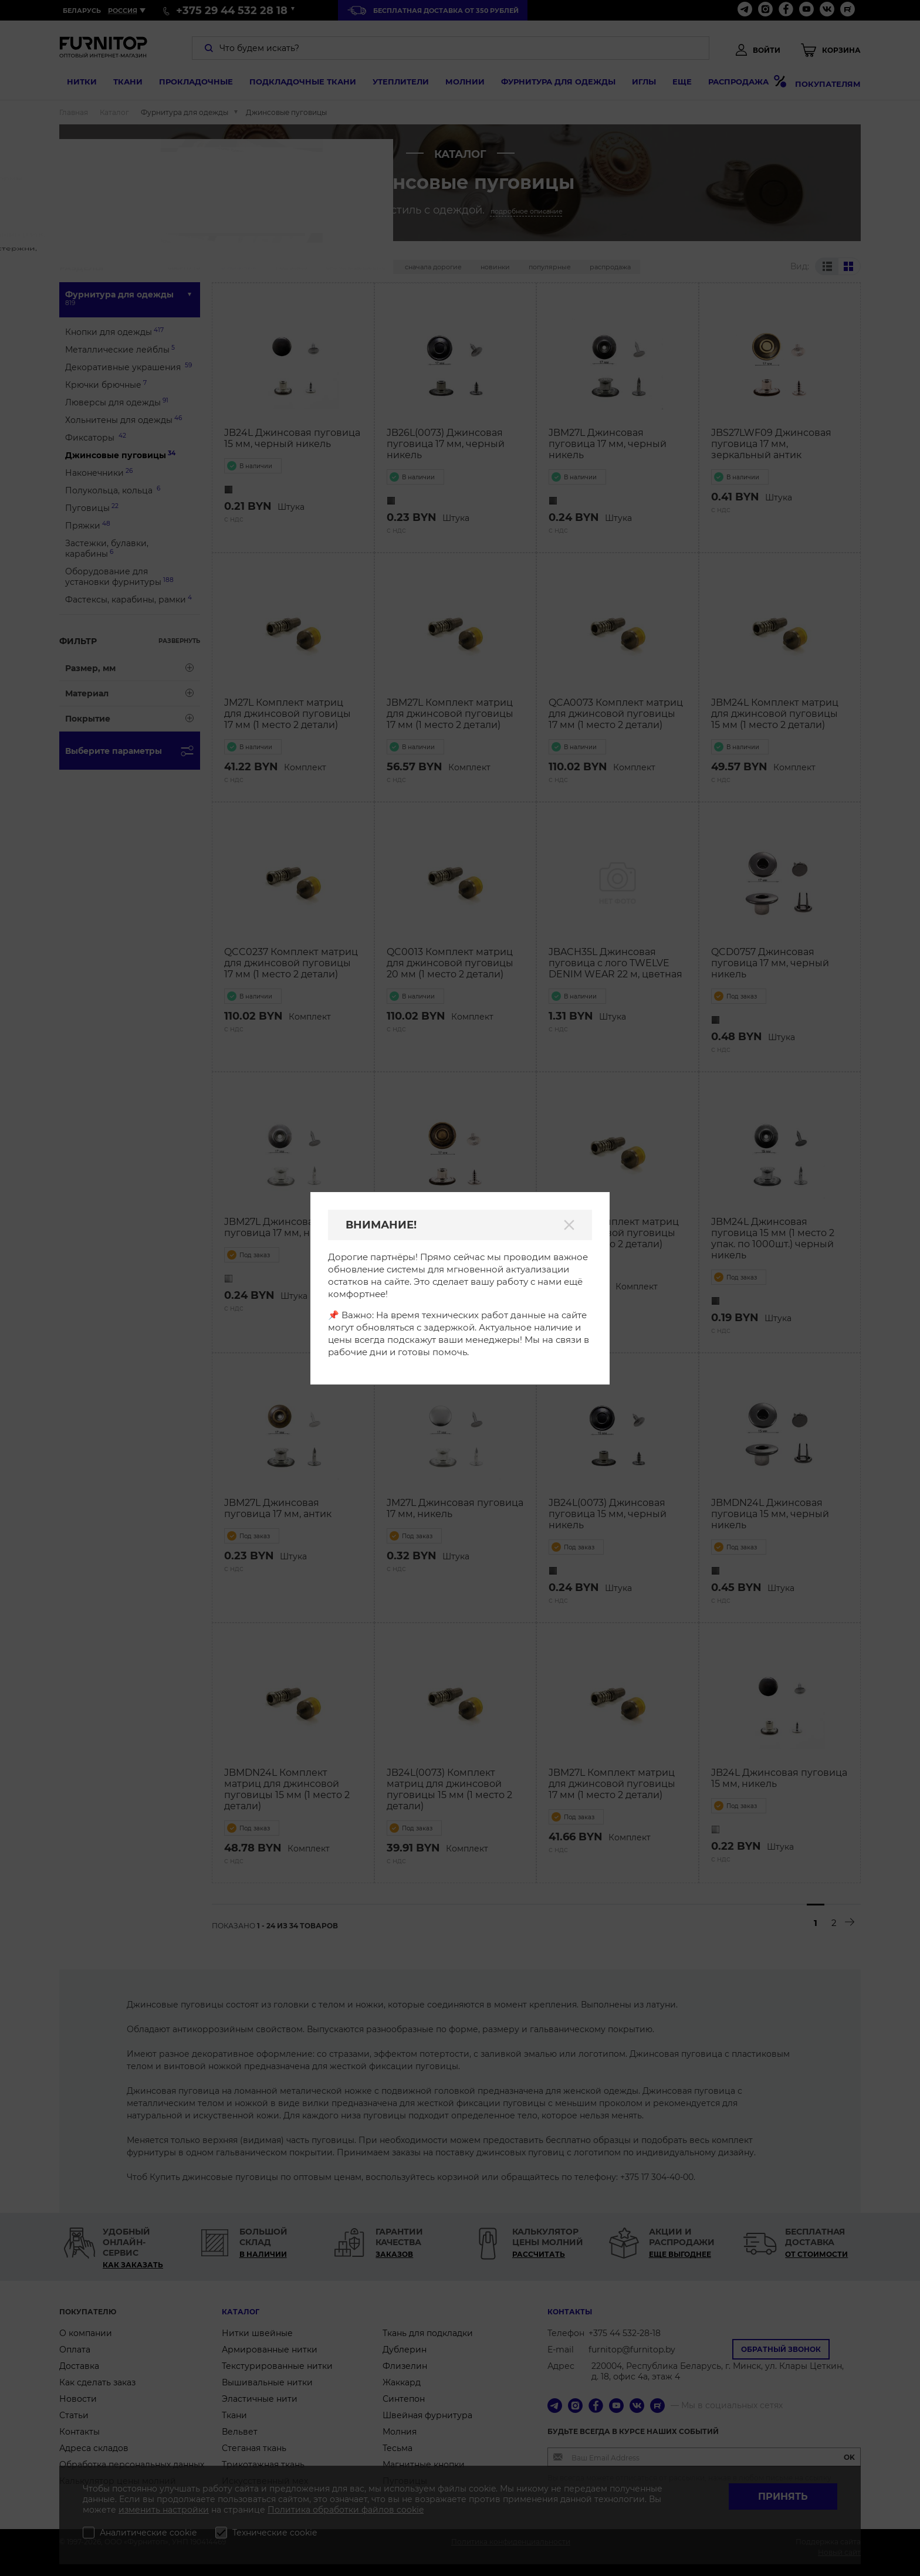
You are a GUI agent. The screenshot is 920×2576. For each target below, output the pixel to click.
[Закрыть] (569, 1225)
